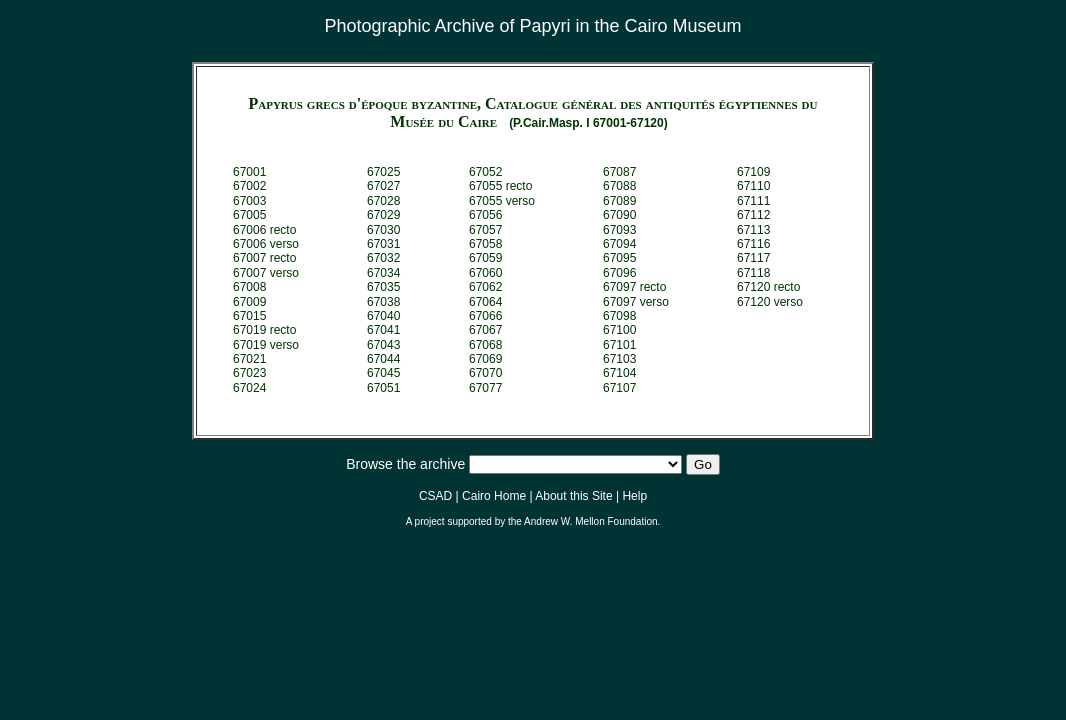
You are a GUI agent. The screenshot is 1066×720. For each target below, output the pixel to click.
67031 (383, 244)
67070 (485, 373)
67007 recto (264, 258)
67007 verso (266, 273)
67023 (249, 373)
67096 (619, 273)
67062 (485, 287)
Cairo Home (494, 496)
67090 (619, 215)
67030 (383, 230)
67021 (249, 359)
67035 (383, 287)
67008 (249, 287)
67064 (485, 302)
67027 (383, 186)
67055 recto (500, 186)
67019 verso (266, 345)
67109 (753, 172)
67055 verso (502, 201)
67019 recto (264, 330)
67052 (485, 172)
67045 (383, 373)
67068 (485, 345)
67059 (485, 258)
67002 (249, 186)
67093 (619, 230)
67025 (383, 172)
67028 (383, 201)
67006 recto (264, 230)
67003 (249, 201)
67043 (383, 345)
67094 (619, 244)
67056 (485, 215)
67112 (753, 215)
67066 (485, 316)
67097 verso (636, 302)
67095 (619, 258)
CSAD (435, 496)
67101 (619, 345)
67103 (619, 359)
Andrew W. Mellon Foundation (590, 521)
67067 (485, 330)
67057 (485, 230)
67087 (619, 172)
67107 (619, 388)
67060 (485, 273)
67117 (753, 258)
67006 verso (266, 244)
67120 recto (768, 287)
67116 (753, 244)
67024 (249, 388)
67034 (383, 273)
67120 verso (770, 302)
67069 (485, 359)
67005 (249, 215)
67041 (383, 330)
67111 (753, 201)
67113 (753, 230)
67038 (383, 302)
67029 (383, 215)
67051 (383, 388)
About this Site (573, 496)
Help (634, 496)
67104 (619, 373)
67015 (249, 316)
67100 (619, 330)
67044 (383, 359)
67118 (753, 273)
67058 (485, 244)
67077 (485, 388)
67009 (249, 302)
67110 (753, 186)
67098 (619, 316)
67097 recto (634, 287)
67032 (383, 258)
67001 (249, 172)
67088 (619, 186)
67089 (619, 201)
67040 (383, 316)
